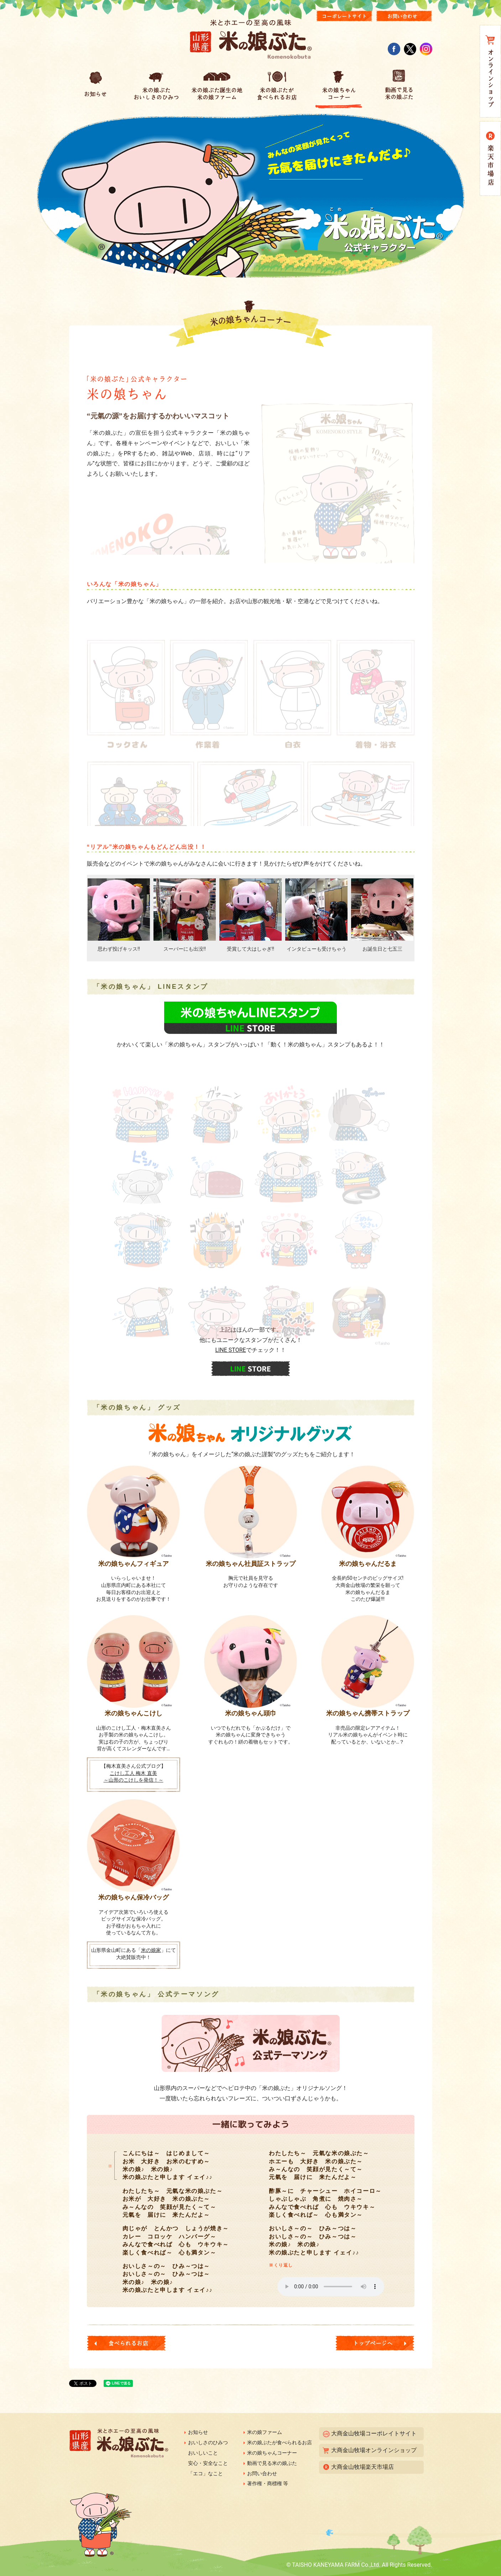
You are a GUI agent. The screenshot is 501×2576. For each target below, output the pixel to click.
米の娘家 (151, 1950)
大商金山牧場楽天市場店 (362, 2466)
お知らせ (198, 2432)
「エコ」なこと (205, 2473)
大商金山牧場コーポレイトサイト (374, 2433)
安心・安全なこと (208, 2463)
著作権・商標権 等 (267, 2483)
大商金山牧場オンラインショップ (374, 2450)
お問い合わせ (262, 2473)
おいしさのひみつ (208, 2442)
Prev (96, 911)
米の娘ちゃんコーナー (272, 2453)
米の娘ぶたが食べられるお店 (279, 2442)
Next (404, 911)
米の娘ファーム (264, 2432)
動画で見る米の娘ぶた (272, 2463)
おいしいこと (203, 2453)
